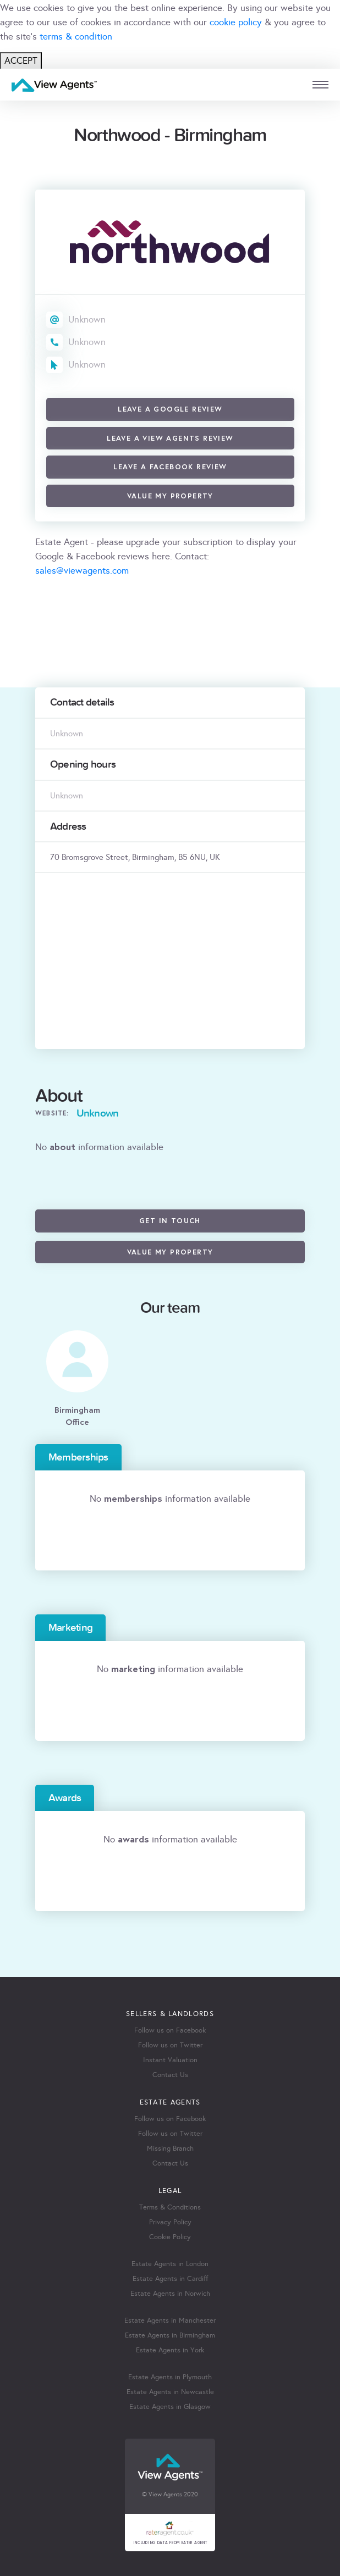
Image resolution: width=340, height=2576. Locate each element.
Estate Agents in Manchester (170, 2320)
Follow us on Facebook (170, 2030)
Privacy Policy (170, 2222)
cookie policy (236, 22)
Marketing (70, 1628)
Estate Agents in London (170, 2263)
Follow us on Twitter (170, 2045)
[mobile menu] (320, 85)
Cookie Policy (170, 2237)
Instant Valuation (170, 2060)
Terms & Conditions (170, 2207)
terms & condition (76, 36)
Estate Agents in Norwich (170, 2293)
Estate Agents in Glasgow (170, 2406)
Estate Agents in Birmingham (170, 2335)
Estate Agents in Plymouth (170, 2377)
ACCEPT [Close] (20, 60)
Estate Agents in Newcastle (170, 2392)
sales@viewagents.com (82, 570)
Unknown (87, 319)
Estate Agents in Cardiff (170, 2278)
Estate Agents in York (170, 2350)
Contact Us (170, 2074)
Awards (64, 1798)
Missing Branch (170, 2148)
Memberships (78, 1457)
